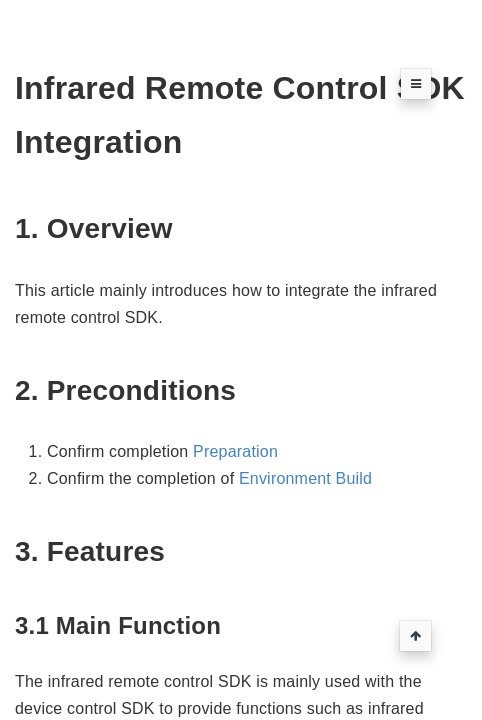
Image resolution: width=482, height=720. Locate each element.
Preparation (235, 451)
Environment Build (305, 478)
